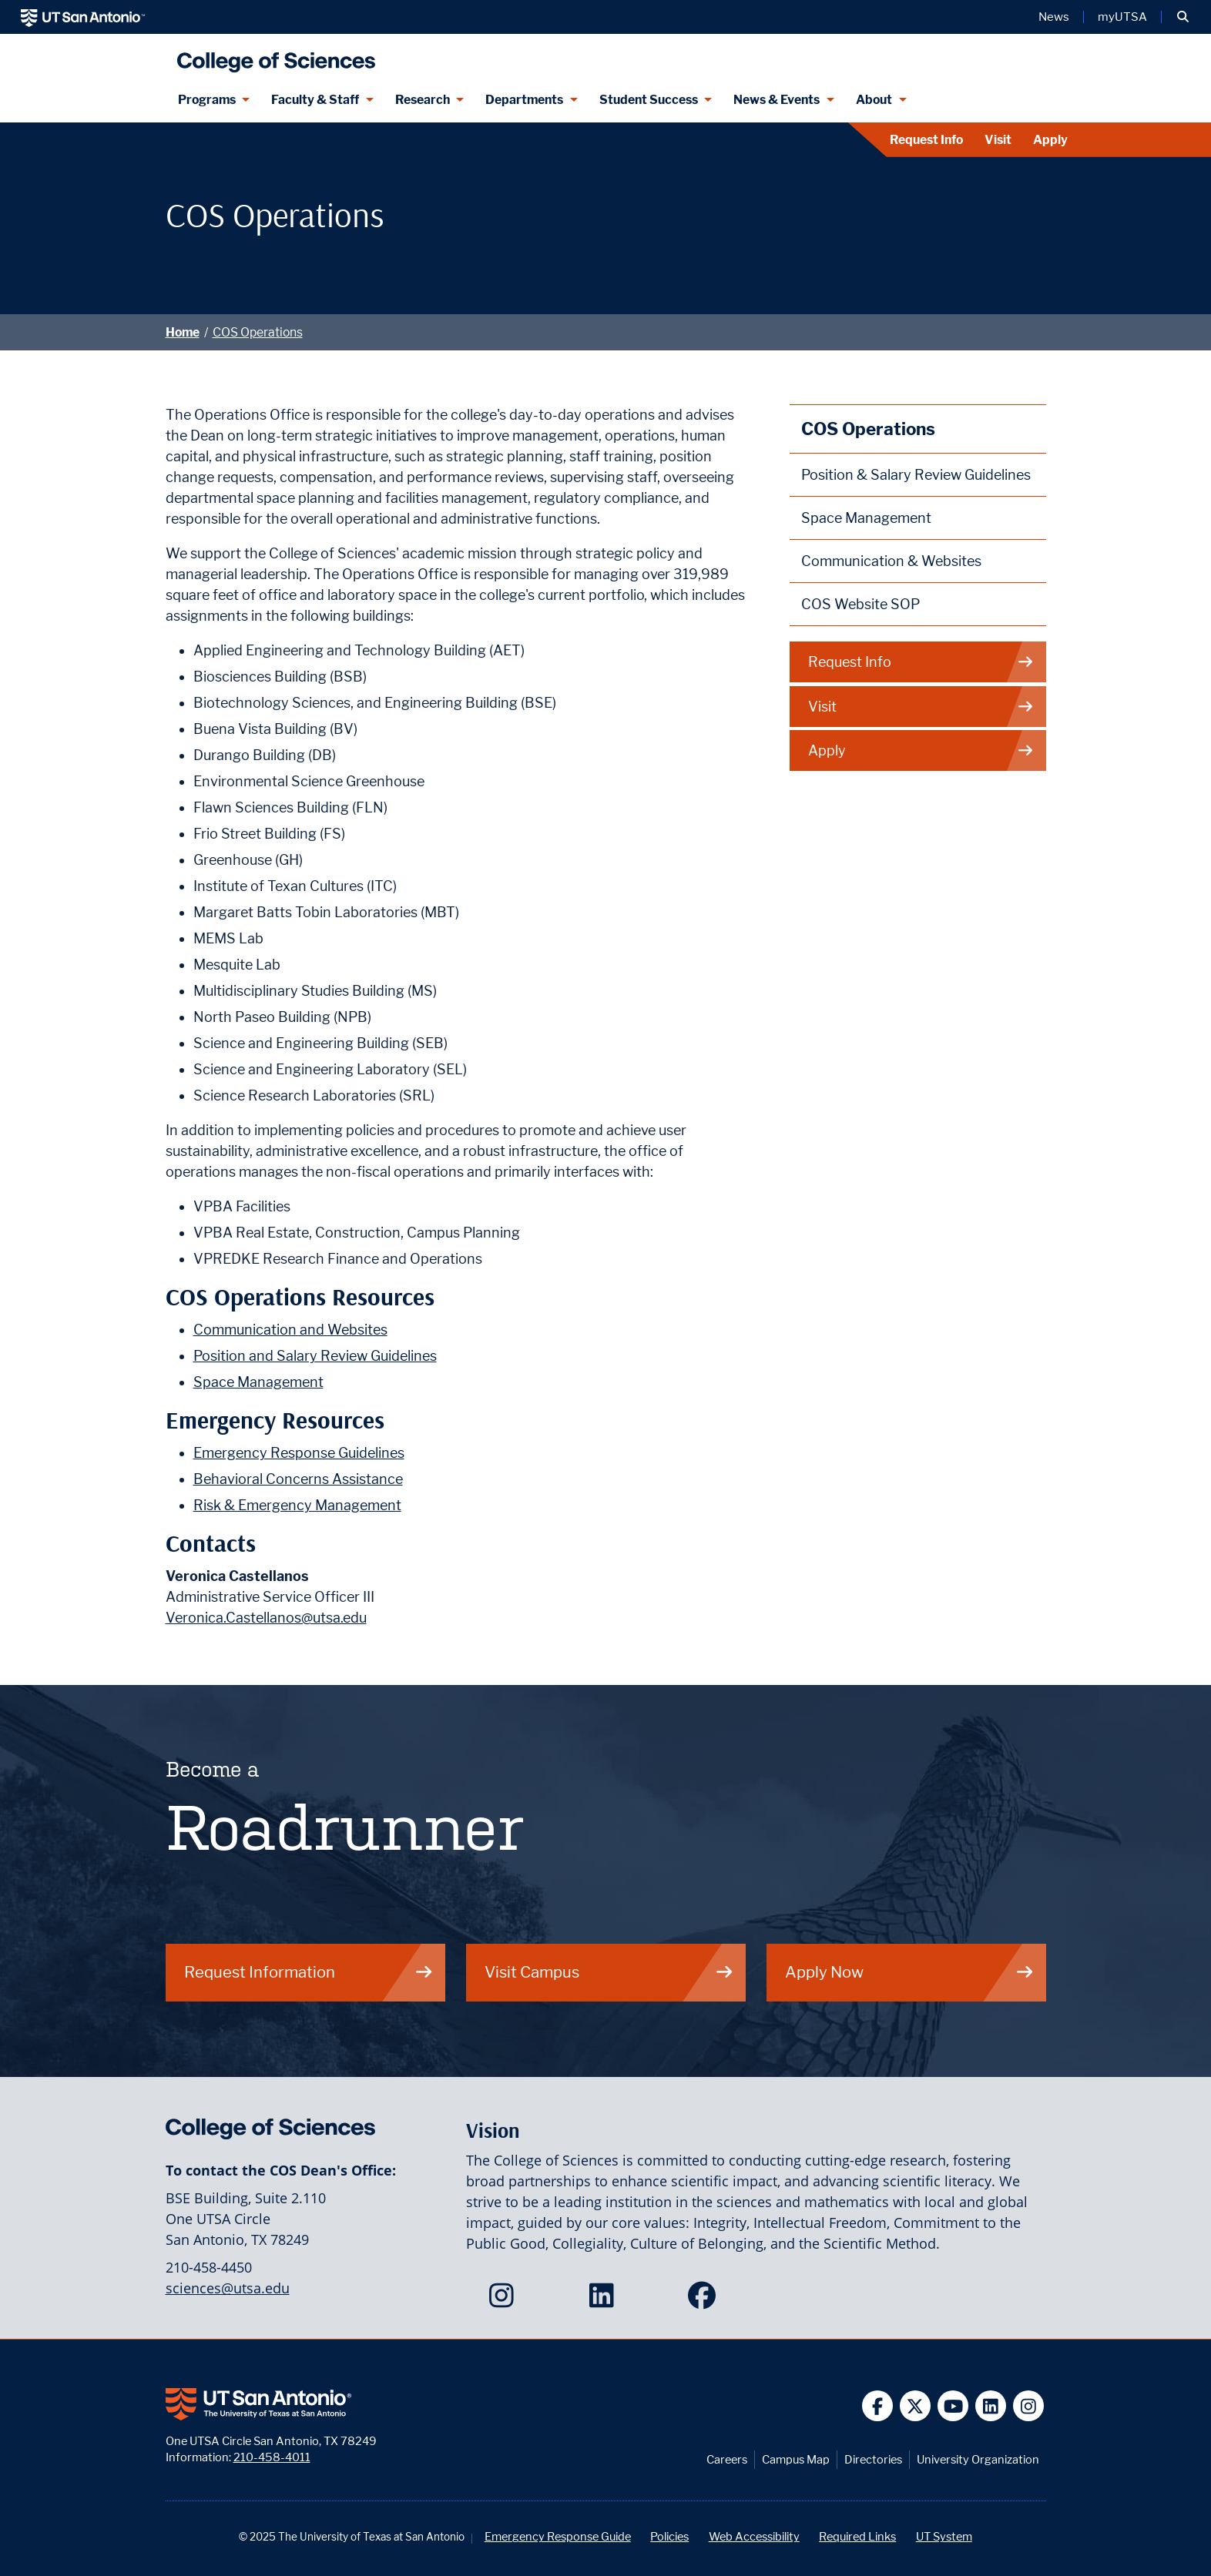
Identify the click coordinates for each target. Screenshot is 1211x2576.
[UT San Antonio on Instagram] (1029, 2406)
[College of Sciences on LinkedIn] (605, 2300)
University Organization (978, 2459)
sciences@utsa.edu (228, 2288)
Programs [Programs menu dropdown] (207, 99)
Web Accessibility (754, 2536)
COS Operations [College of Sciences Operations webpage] (868, 428)
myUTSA (1122, 17)
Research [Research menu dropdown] (422, 99)
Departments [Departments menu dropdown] (524, 99)
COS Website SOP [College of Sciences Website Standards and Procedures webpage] (860, 604)
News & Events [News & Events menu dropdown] (776, 99)
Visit (998, 139)
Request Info (926, 139)
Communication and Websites (290, 1329)
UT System (944, 2536)
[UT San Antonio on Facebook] (878, 2406)
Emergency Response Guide (558, 2536)
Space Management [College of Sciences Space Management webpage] (866, 518)
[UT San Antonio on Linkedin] (991, 2406)
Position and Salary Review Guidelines (315, 1356)
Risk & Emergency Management (297, 1505)
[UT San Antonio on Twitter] (915, 2406)
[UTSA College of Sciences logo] (273, 56)
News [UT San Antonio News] (1053, 17)
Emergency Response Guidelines (298, 1453)
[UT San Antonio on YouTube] (953, 2406)
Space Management (258, 1382)
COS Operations (258, 332)
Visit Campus (609, 1971)
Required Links (857, 2536)
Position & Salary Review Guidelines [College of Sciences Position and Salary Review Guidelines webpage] (916, 475)
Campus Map (796, 2459)
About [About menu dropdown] (874, 99)
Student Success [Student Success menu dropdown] (648, 99)
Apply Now (910, 1971)
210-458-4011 (271, 2457)
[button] (1183, 17)
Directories (873, 2459)
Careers (726, 2459)
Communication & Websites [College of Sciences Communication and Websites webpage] (891, 561)
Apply (1050, 139)
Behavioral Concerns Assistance (298, 1479)
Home (183, 332)
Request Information (309, 1971)
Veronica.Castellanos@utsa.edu (266, 1618)
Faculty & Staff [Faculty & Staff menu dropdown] (315, 99)
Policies (669, 2536)
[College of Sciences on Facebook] (705, 2300)
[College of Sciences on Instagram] (505, 2300)
